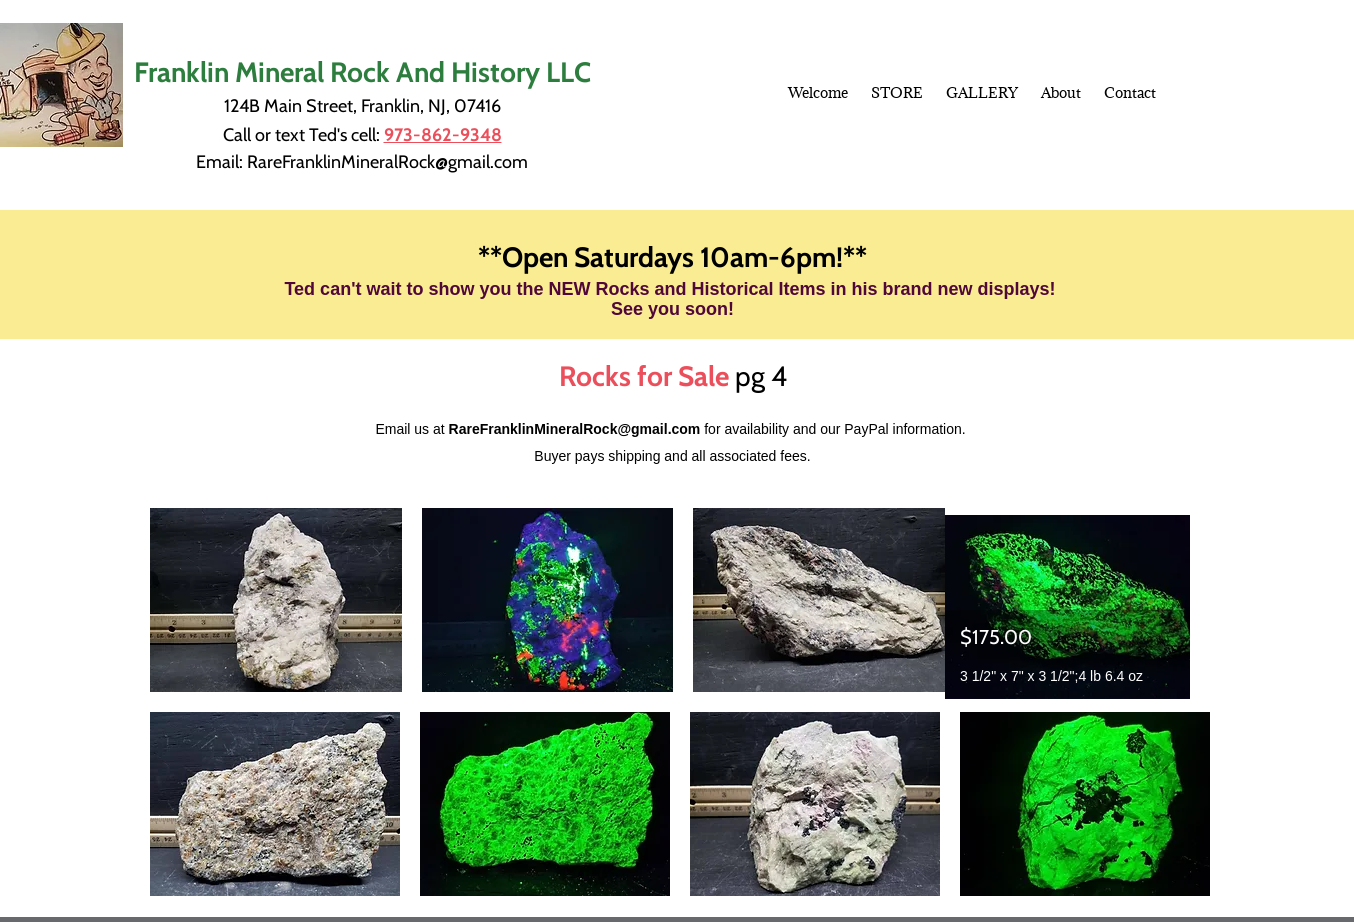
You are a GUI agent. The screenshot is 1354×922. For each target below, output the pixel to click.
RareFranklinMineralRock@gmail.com (387, 162)
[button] (276, 600)
